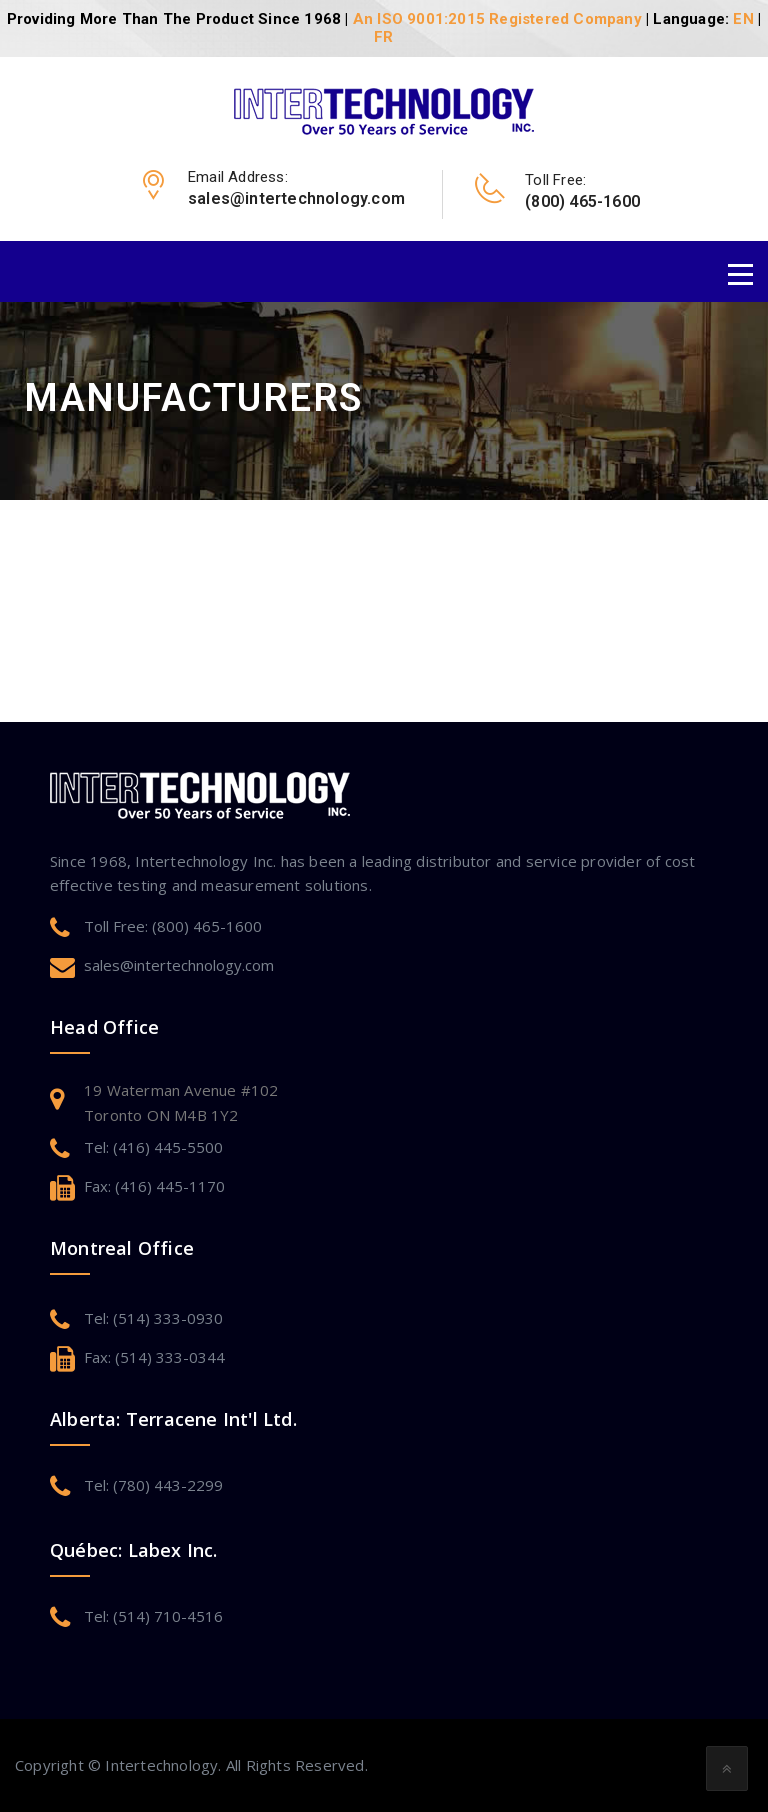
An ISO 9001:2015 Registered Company (497, 19)
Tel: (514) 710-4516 (153, 1616)
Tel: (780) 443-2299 (153, 1485)
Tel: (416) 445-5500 (153, 1147)
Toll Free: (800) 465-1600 (173, 926)
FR (383, 37)
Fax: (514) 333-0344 (154, 1357)
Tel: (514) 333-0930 (153, 1318)
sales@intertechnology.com (179, 965)
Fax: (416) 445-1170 (154, 1186)
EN (743, 19)
